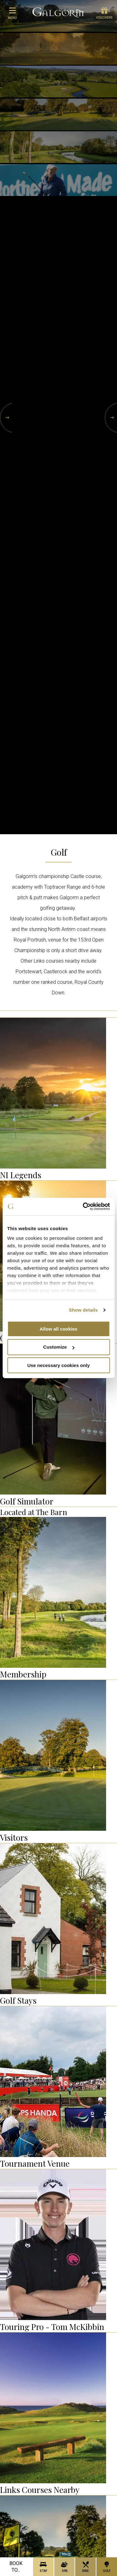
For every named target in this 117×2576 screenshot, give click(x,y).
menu (12, 13)
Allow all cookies (58, 1328)
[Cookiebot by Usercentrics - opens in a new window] (83, 1206)
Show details (83, 1310)
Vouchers (104, 13)
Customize (58, 1347)
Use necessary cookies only (58, 1365)
